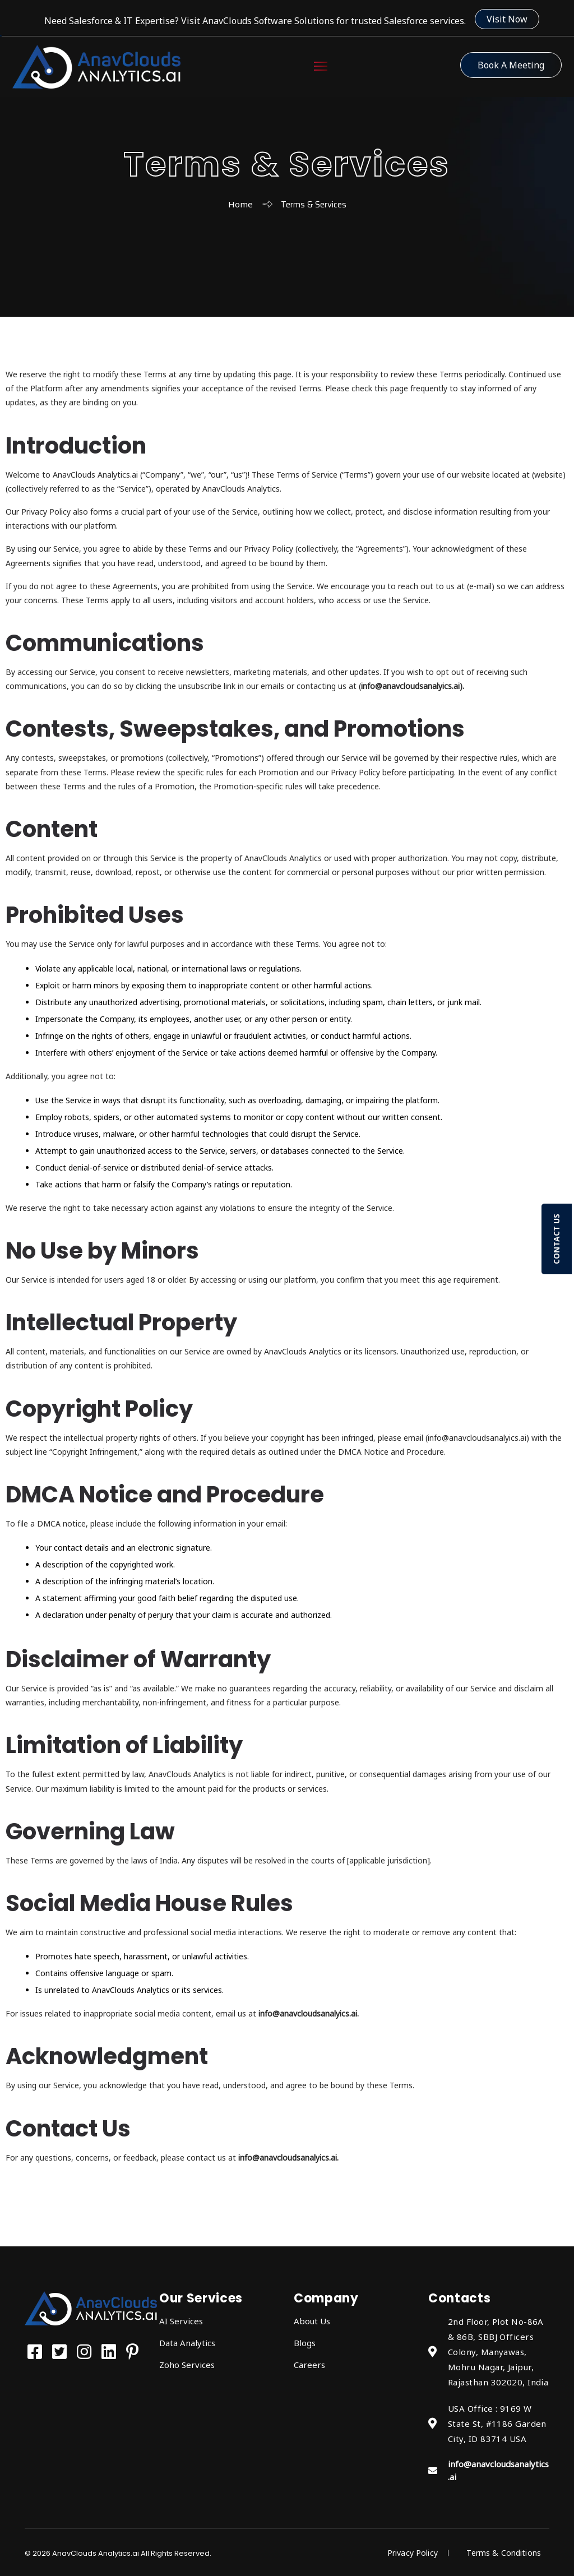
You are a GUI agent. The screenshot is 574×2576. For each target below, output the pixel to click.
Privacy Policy (411, 2552)
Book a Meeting (511, 65)
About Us (312, 2321)
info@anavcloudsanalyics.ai (410, 686)
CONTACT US (555, 1239)
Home (240, 204)
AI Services (181, 2321)
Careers (309, 2364)
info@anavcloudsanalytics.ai (498, 2470)
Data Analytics (187, 2342)
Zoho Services (187, 2364)
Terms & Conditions (503, 2552)
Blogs (305, 2342)
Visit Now (507, 19)
